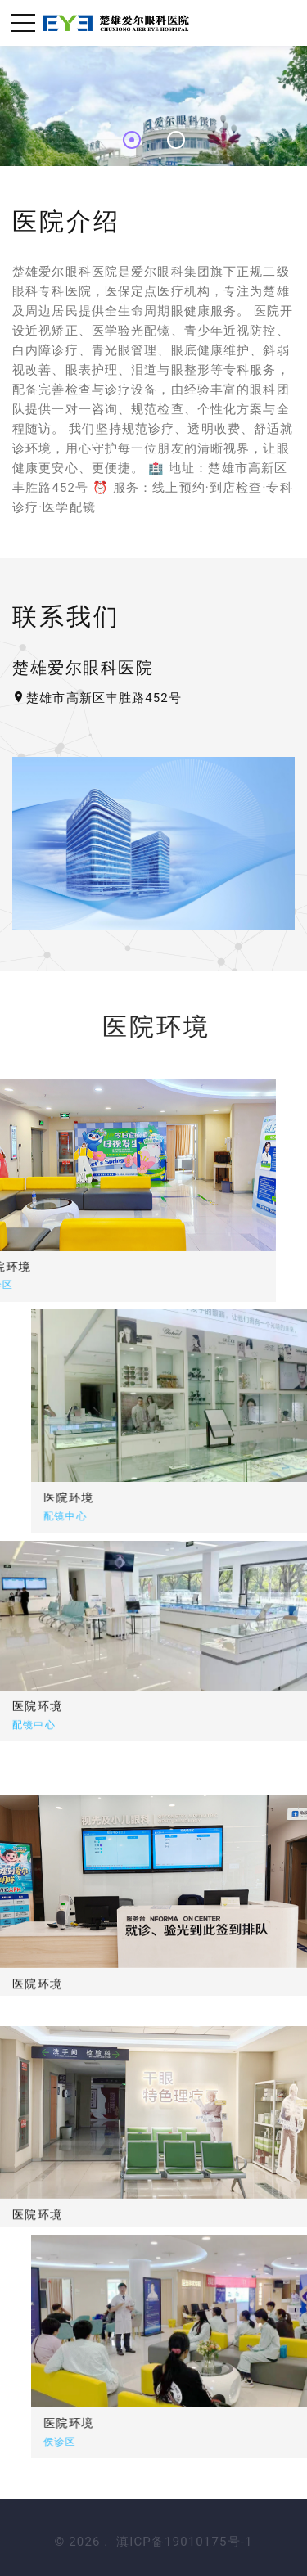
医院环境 (123, 1496)
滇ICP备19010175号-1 (184, 2541)
